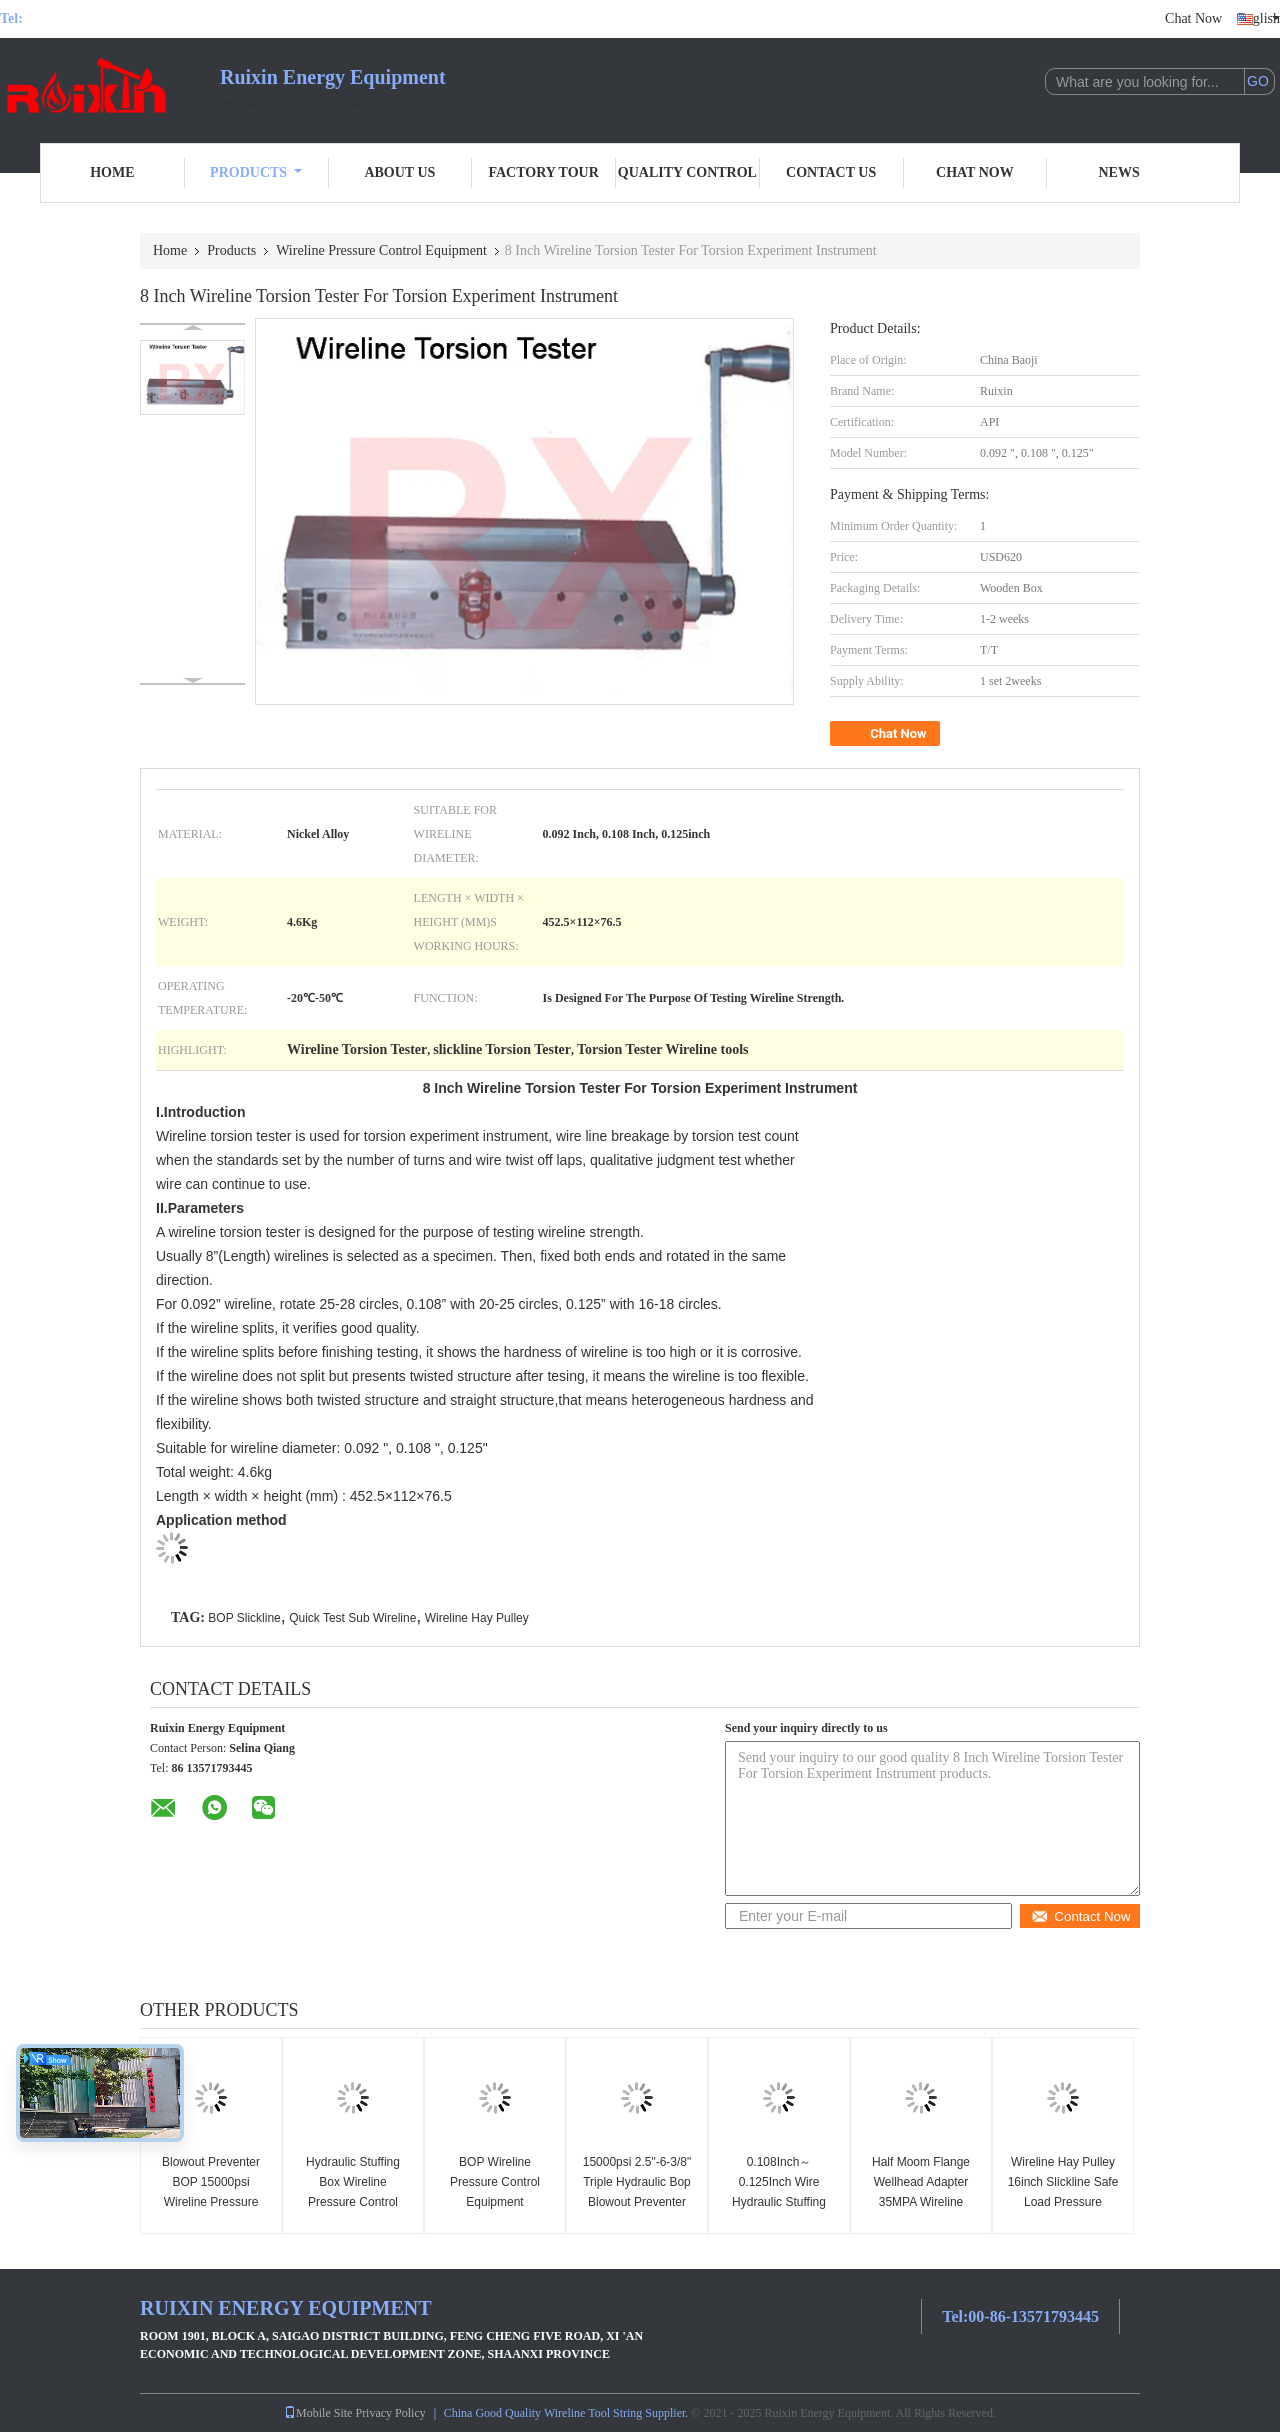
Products (256, 172)
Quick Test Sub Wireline (352, 1618)
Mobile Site (318, 2413)
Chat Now (1193, 18)
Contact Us (831, 172)
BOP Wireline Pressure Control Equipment (495, 2182)
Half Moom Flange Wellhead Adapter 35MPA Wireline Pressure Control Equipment (921, 2202)
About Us (399, 172)
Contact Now (1080, 1916)
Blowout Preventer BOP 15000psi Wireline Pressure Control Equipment (210, 2192)
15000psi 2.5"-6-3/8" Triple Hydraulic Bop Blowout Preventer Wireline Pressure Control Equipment (637, 2202)
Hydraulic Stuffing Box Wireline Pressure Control (353, 2182)
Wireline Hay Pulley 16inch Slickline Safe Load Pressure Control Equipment (1063, 2192)
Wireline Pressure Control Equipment (381, 250)
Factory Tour (543, 172)
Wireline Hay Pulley (477, 1618)
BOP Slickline (244, 1618)
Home (112, 172)
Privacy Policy (390, 2413)
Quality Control (687, 172)
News (1119, 172)
